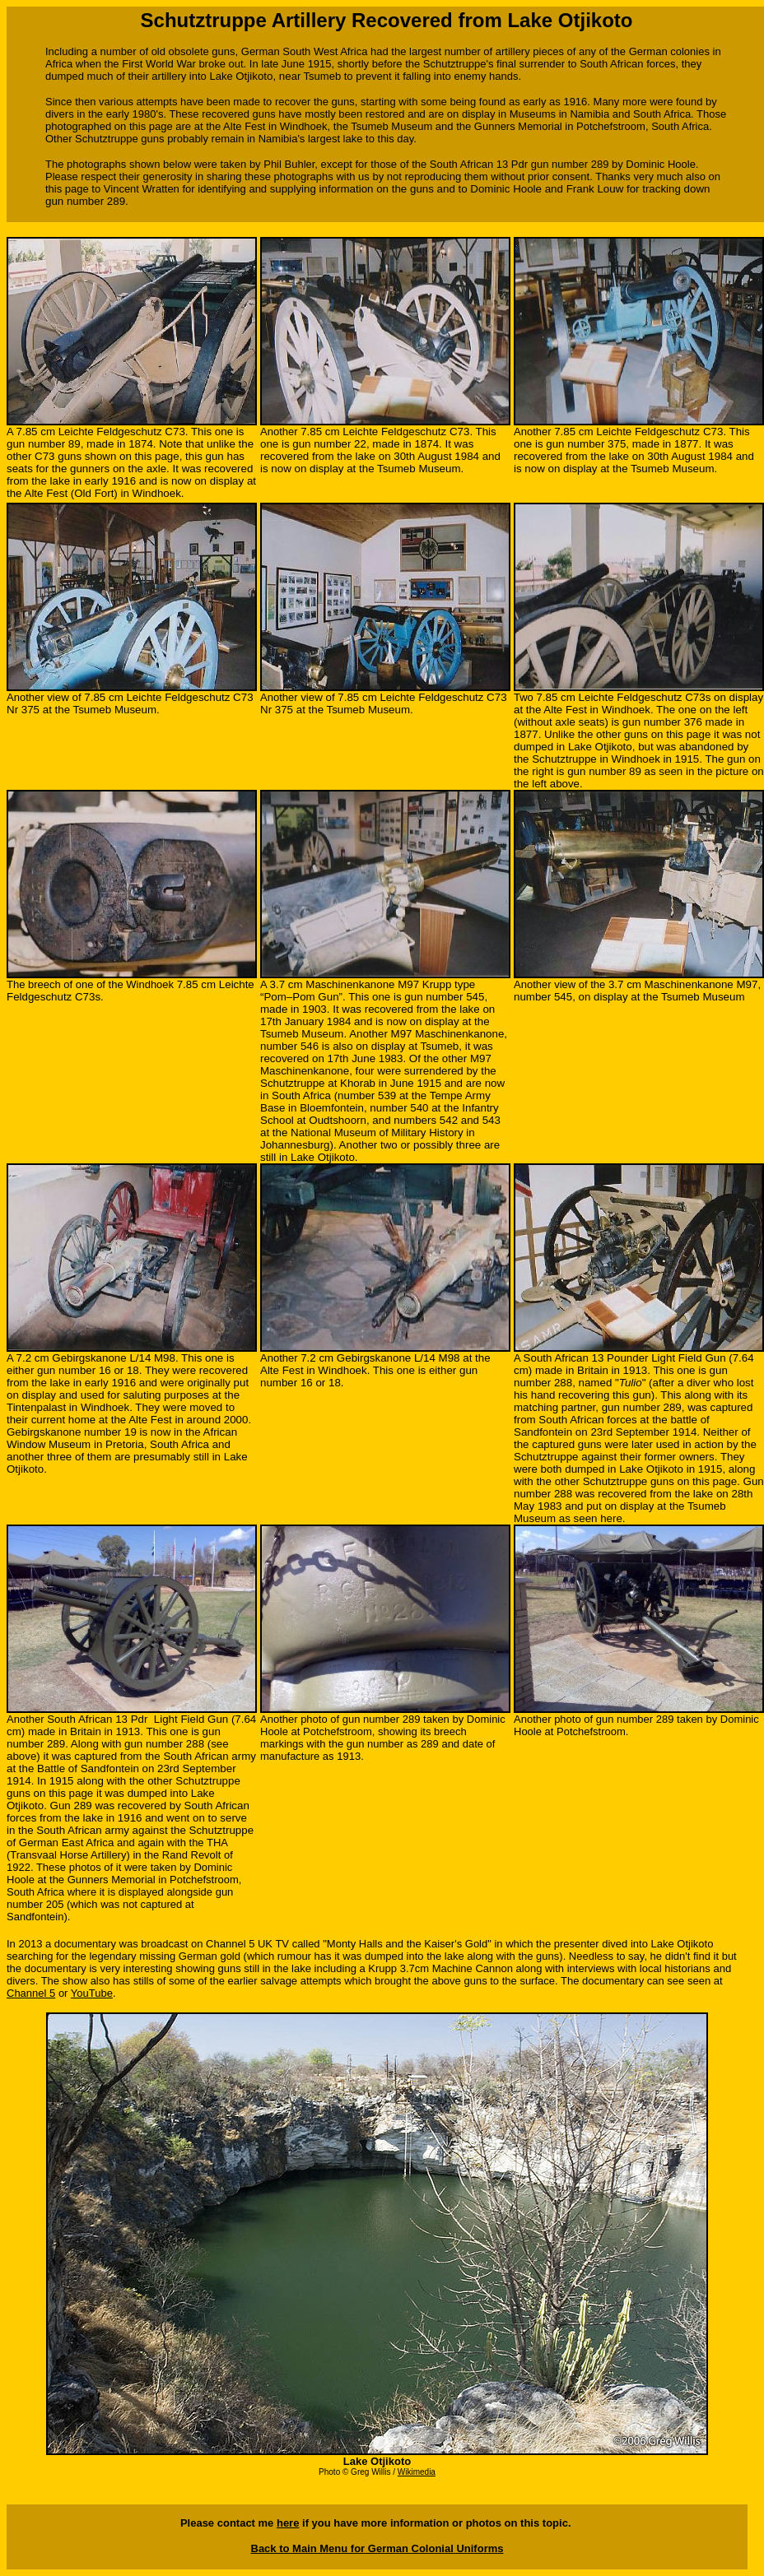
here (288, 2523)
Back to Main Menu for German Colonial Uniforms (377, 2548)
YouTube (92, 1993)
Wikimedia (417, 2471)
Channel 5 (31, 1993)
